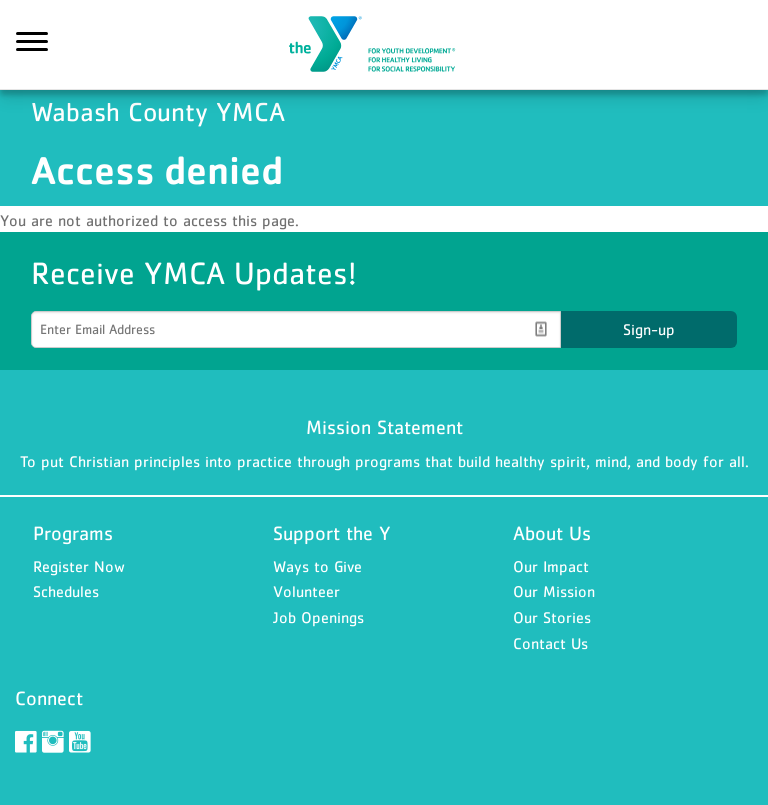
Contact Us (550, 643)
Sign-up (649, 329)
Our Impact (551, 566)
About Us (552, 533)
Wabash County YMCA (384, 45)
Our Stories (552, 617)
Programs (73, 533)
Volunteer (306, 591)
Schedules (66, 591)
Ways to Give (317, 566)
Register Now (79, 566)
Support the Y (332, 533)
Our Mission (554, 591)
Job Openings (318, 617)
